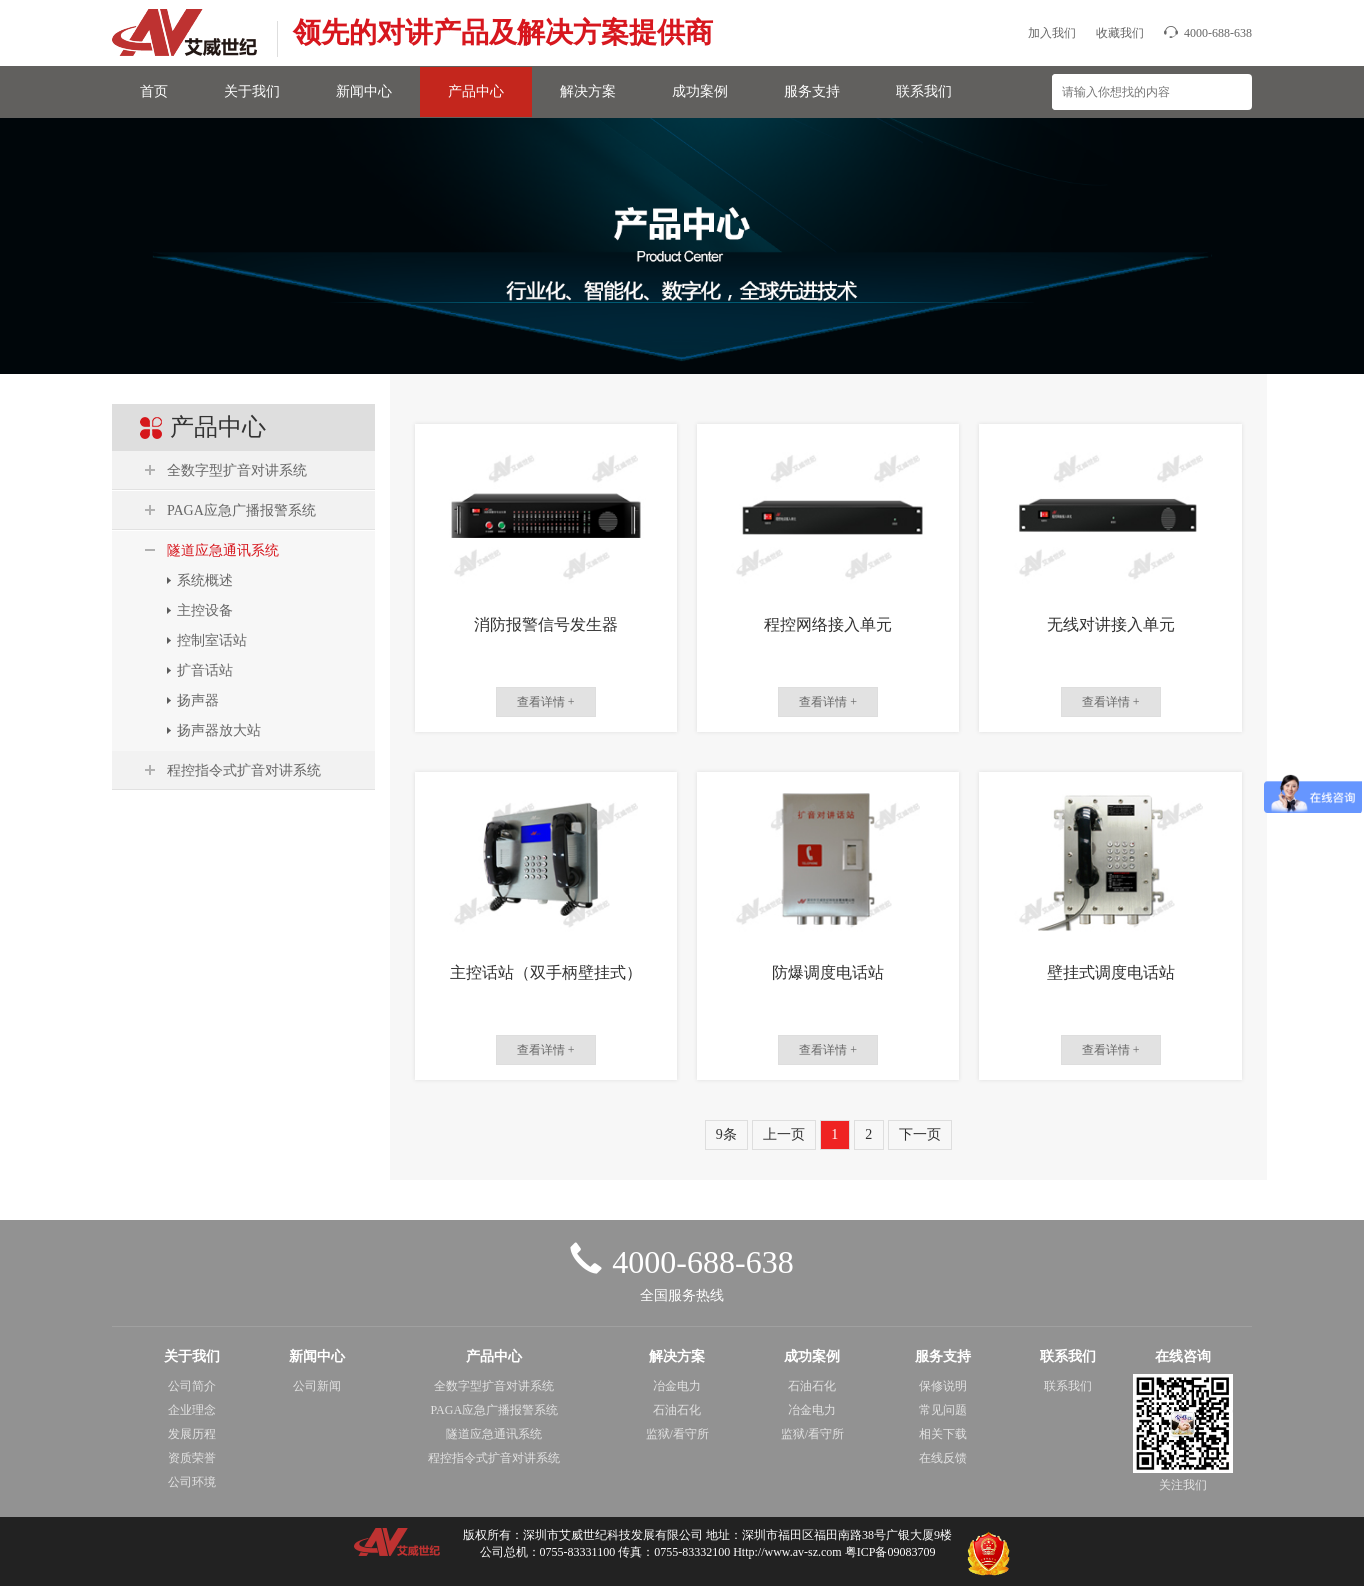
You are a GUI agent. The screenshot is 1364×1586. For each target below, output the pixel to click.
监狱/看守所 (677, 1434)
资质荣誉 (192, 1458)
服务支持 (812, 91)
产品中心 (476, 91)
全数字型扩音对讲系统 (237, 470)
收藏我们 (1120, 33)
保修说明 (943, 1386)
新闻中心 (364, 91)
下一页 (920, 1134)
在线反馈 (943, 1458)
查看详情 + (546, 702)
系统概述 (205, 580)
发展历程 (192, 1434)
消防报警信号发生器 (546, 624)
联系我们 (924, 91)
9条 (726, 1134)
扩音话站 (205, 670)
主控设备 (205, 610)
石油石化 (677, 1410)
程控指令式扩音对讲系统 (244, 770)
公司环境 (192, 1482)
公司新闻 (317, 1386)
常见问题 (943, 1410)
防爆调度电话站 (828, 972)
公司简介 (192, 1386)
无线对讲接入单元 (1111, 624)
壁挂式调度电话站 (1111, 972)
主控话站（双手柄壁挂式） (546, 972)
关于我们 (252, 91)
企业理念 (192, 1410)
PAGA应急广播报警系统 (241, 510)
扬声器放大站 (219, 730)
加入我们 (1052, 33)
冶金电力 (677, 1386)
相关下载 (943, 1434)
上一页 (784, 1134)
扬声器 (198, 700)
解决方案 (588, 91)
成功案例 (700, 91)
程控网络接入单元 (828, 624)
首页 (154, 91)
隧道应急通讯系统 (223, 550)
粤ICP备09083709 (890, 1552)
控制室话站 (212, 640)
